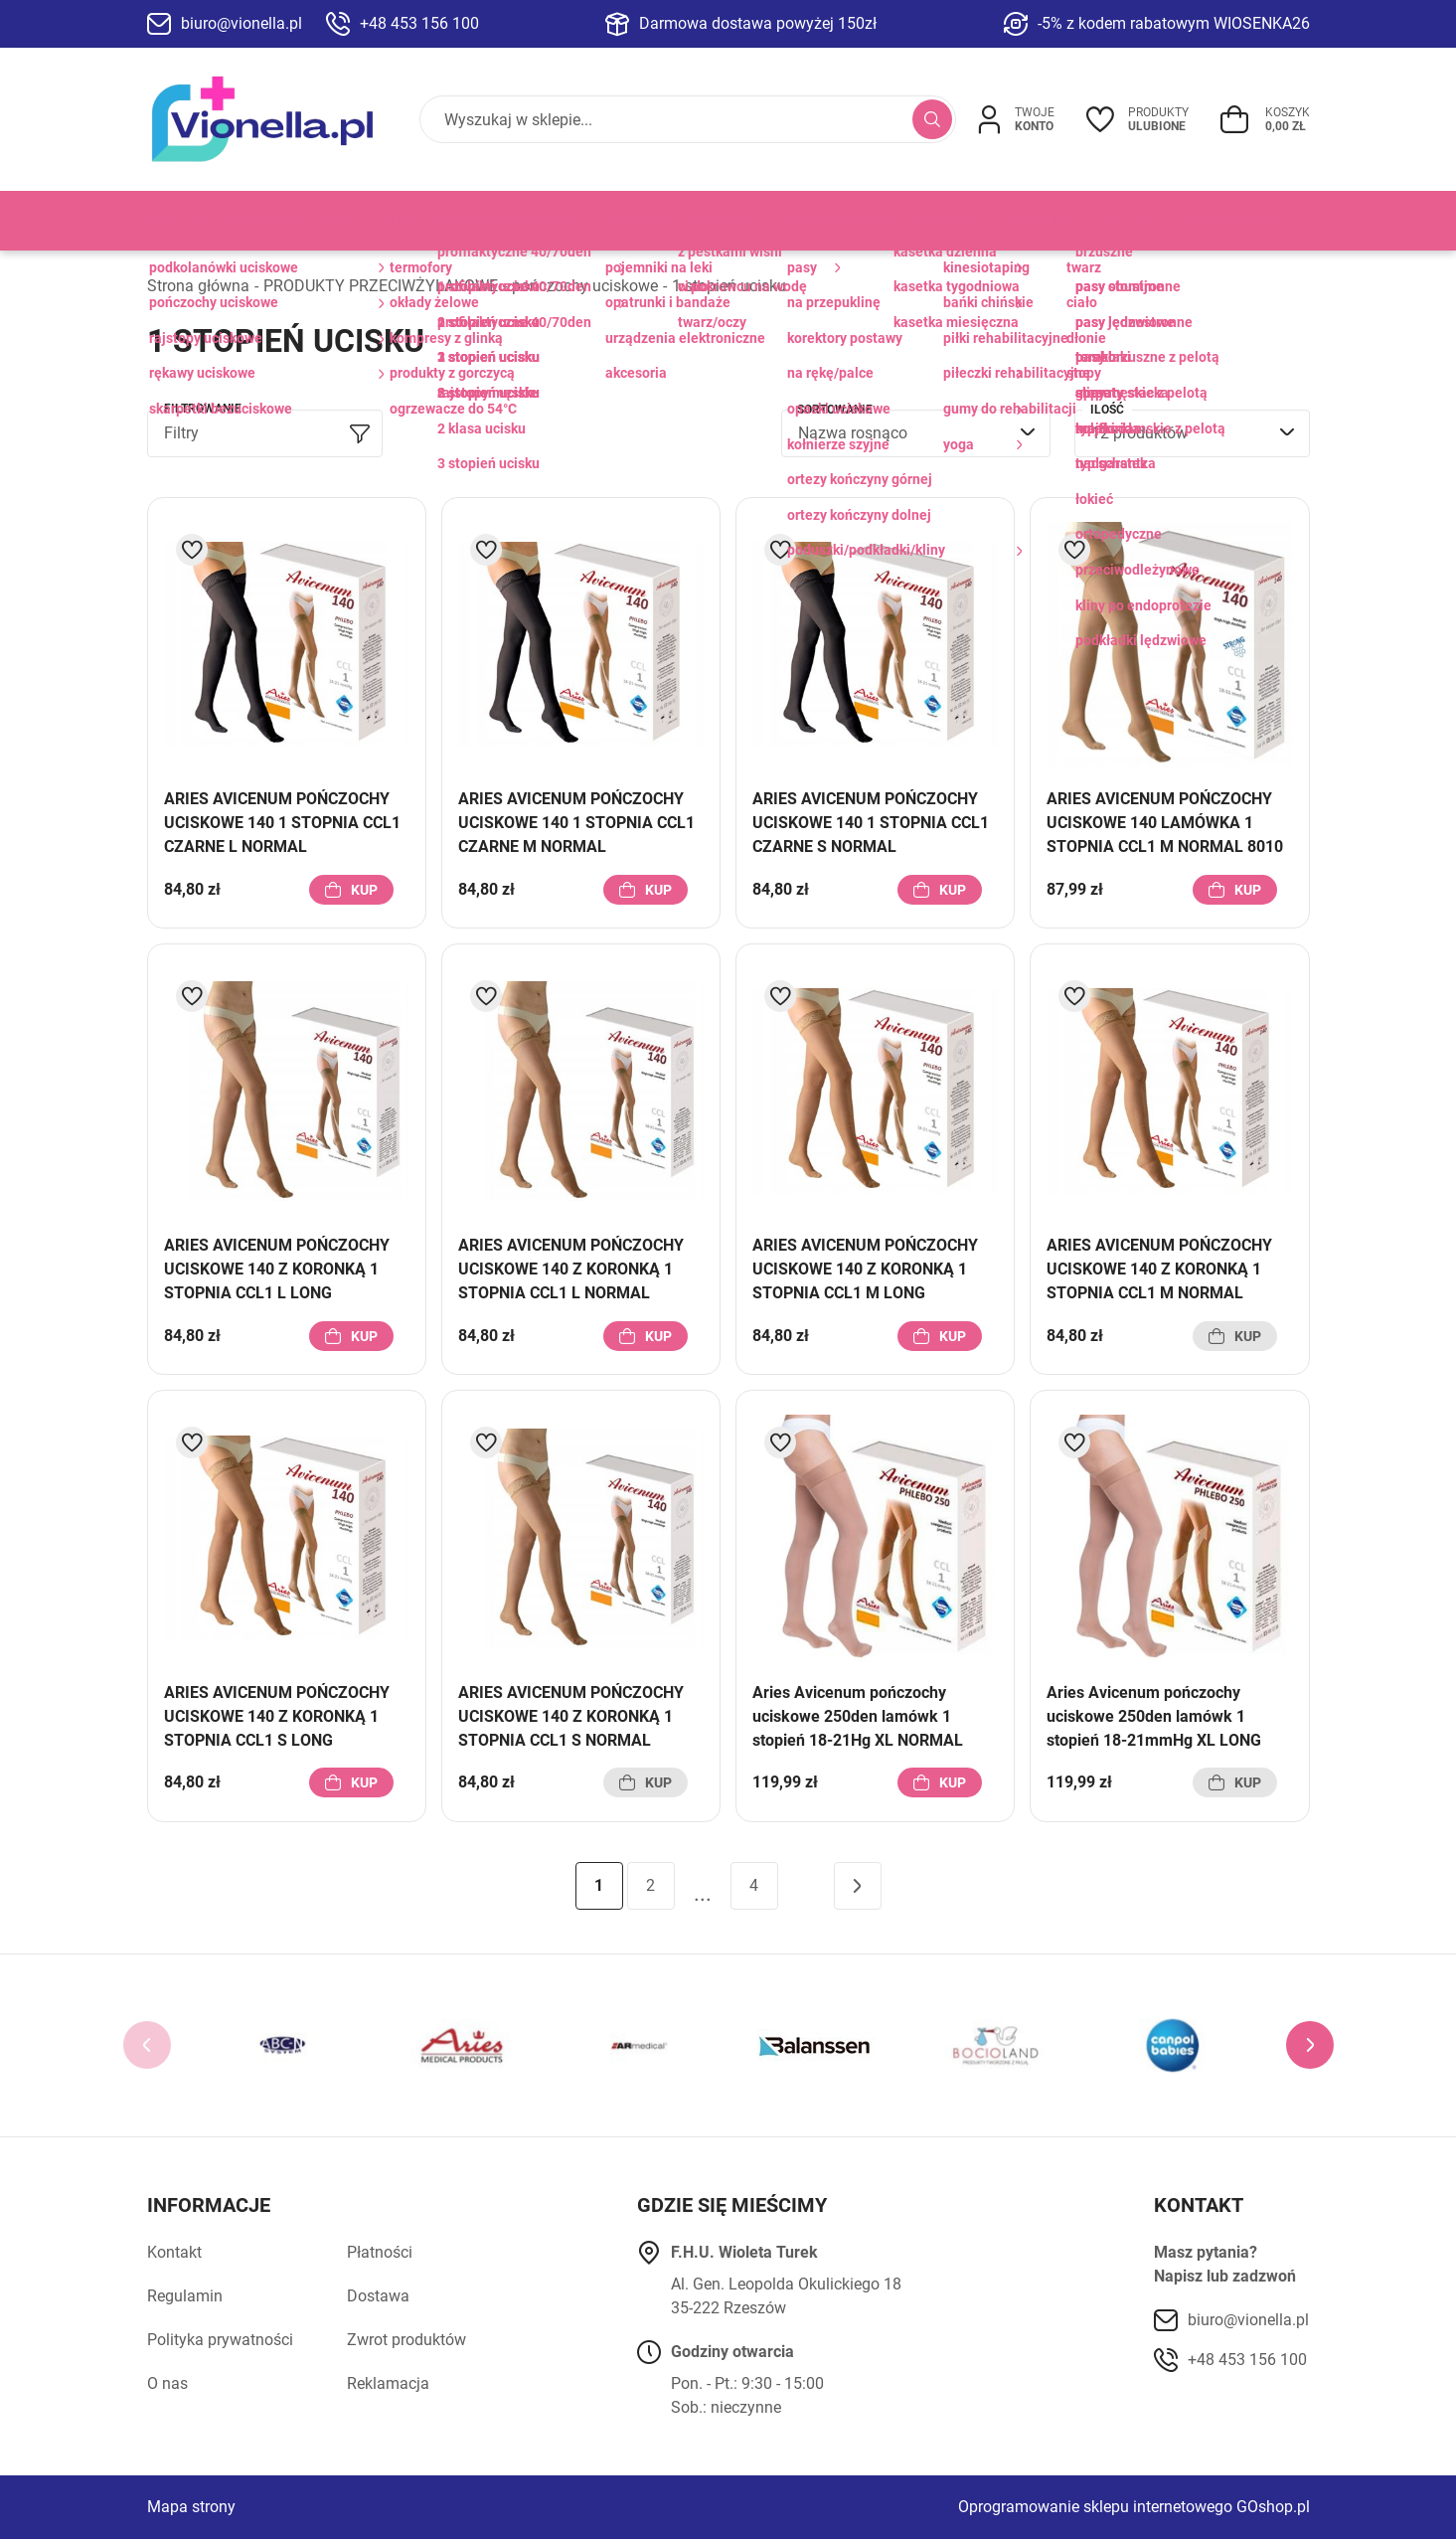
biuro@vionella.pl (241, 23)
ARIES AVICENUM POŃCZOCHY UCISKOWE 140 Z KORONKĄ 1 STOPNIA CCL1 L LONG (277, 1271)
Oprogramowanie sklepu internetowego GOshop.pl (1134, 2508)
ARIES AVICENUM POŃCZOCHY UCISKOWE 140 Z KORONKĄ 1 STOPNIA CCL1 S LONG (277, 1717)
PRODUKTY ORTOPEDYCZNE (878, 221)
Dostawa (378, 2297)
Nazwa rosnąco (852, 434)
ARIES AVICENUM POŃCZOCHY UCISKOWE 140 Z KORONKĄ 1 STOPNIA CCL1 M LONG (865, 1271)
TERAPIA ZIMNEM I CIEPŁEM (480, 221)
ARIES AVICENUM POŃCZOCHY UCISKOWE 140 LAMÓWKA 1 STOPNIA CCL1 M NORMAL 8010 (1165, 824)
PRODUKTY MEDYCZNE (679, 221)
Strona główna (198, 286)
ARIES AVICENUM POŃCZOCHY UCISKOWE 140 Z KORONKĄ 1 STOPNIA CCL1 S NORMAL (571, 1717)
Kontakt (174, 2254)
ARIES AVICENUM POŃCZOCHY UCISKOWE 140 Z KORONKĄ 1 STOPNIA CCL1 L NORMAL (571, 1271)
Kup (364, 891)
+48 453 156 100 (419, 23)
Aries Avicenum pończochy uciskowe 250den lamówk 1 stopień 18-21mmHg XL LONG (1154, 1717)
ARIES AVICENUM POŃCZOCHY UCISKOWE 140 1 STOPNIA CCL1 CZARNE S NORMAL (870, 824)
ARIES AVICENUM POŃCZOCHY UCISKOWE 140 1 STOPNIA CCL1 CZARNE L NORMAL (282, 824)
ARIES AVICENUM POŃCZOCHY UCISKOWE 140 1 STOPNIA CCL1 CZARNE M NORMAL (576, 824)
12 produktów (1139, 434)
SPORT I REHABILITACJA (1084, 221)
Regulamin (185, 2297)
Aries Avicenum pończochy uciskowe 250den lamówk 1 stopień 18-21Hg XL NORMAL (857, 1717)
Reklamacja (388, 2385)
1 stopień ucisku (729, 286)
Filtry (181, 434)
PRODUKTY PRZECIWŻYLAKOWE (252, 221)
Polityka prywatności (220, 2341)
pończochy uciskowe (585, 286)
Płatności (379, 2254)
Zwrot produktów (406, 2341)
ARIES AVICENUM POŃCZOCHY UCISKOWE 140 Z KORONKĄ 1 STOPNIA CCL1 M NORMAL (1159, 1271)
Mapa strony (191, 2508)
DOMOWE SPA (1242, 221)
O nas (167, 2385)
